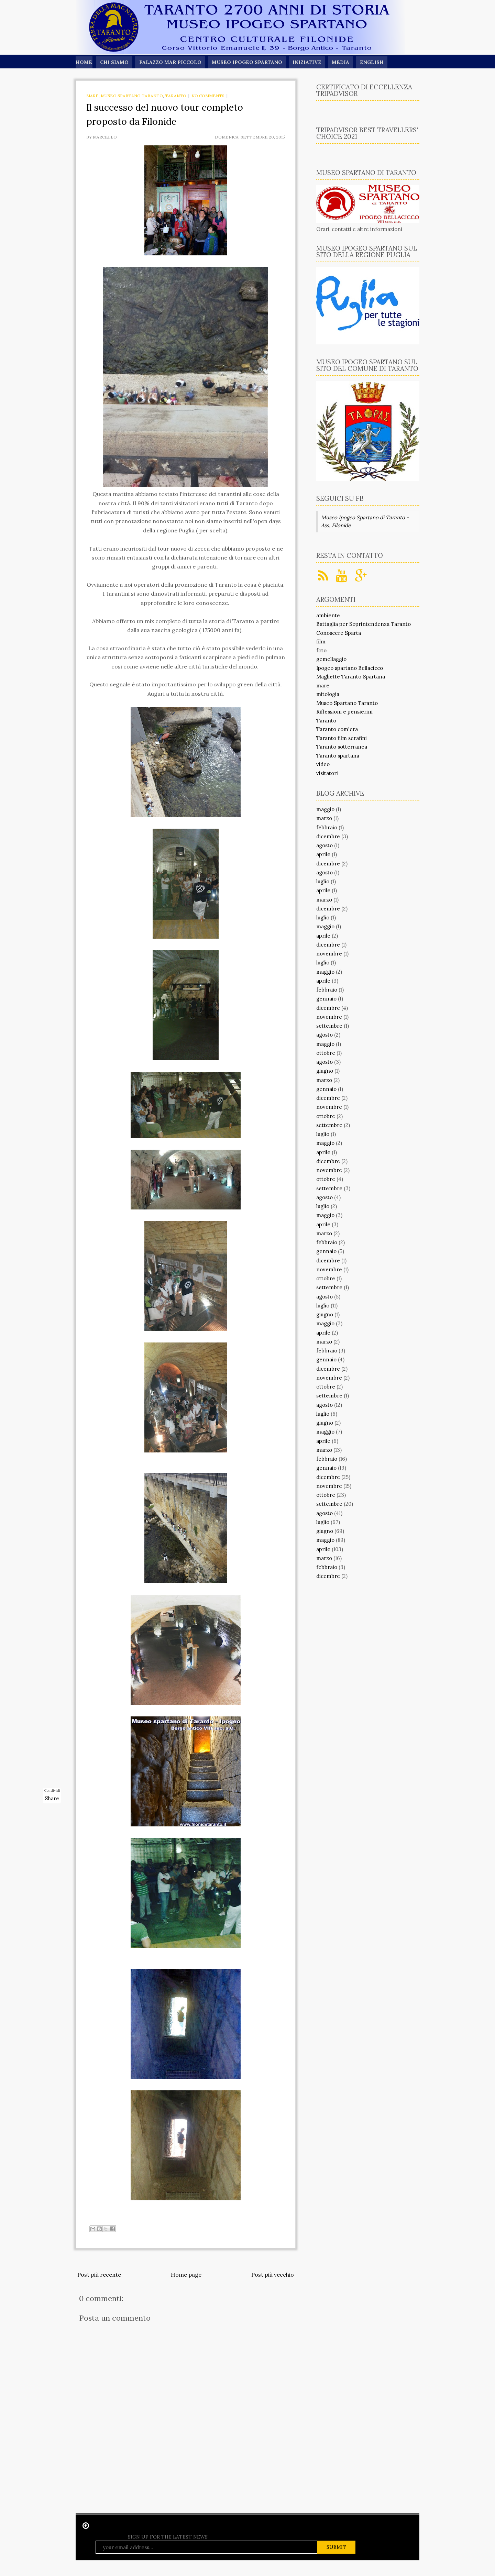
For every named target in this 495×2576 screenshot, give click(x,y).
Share (52, 1798)
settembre (329, 1025)
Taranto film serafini (341, 738)
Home (84, 62)
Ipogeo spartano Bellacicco (349, 668)
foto (321, 650)
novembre (329, 953)
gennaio (326, 998)
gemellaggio (331, 659)
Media (343, 62)
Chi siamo (114, 62)
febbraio (326, 827)
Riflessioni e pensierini (344, 711)
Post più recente (99, 2274)
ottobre (325, 1053)
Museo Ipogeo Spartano (249, 62)
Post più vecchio (272, 2274)
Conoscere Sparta (338, 633)
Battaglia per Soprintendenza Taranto (363, 624)
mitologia (327, 694)
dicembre (328, 836)
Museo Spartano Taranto (132, 95)
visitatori (327, 773)
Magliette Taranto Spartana (350, 676)
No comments (207, 95)
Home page (186, 2274)
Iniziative (309, 62)
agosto (324, 845)
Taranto (175, 95)
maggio (325, 809)
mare (92, 95)
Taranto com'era (337, 729)
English (375, 62)
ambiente (328, 615)
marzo (324, 818)
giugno (324, 1071)
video (323, 764)
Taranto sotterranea (341, 746)
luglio (322, 881)
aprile (323, 854)
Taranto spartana (337, 755)
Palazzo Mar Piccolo (171, 62)
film (321, 641)
